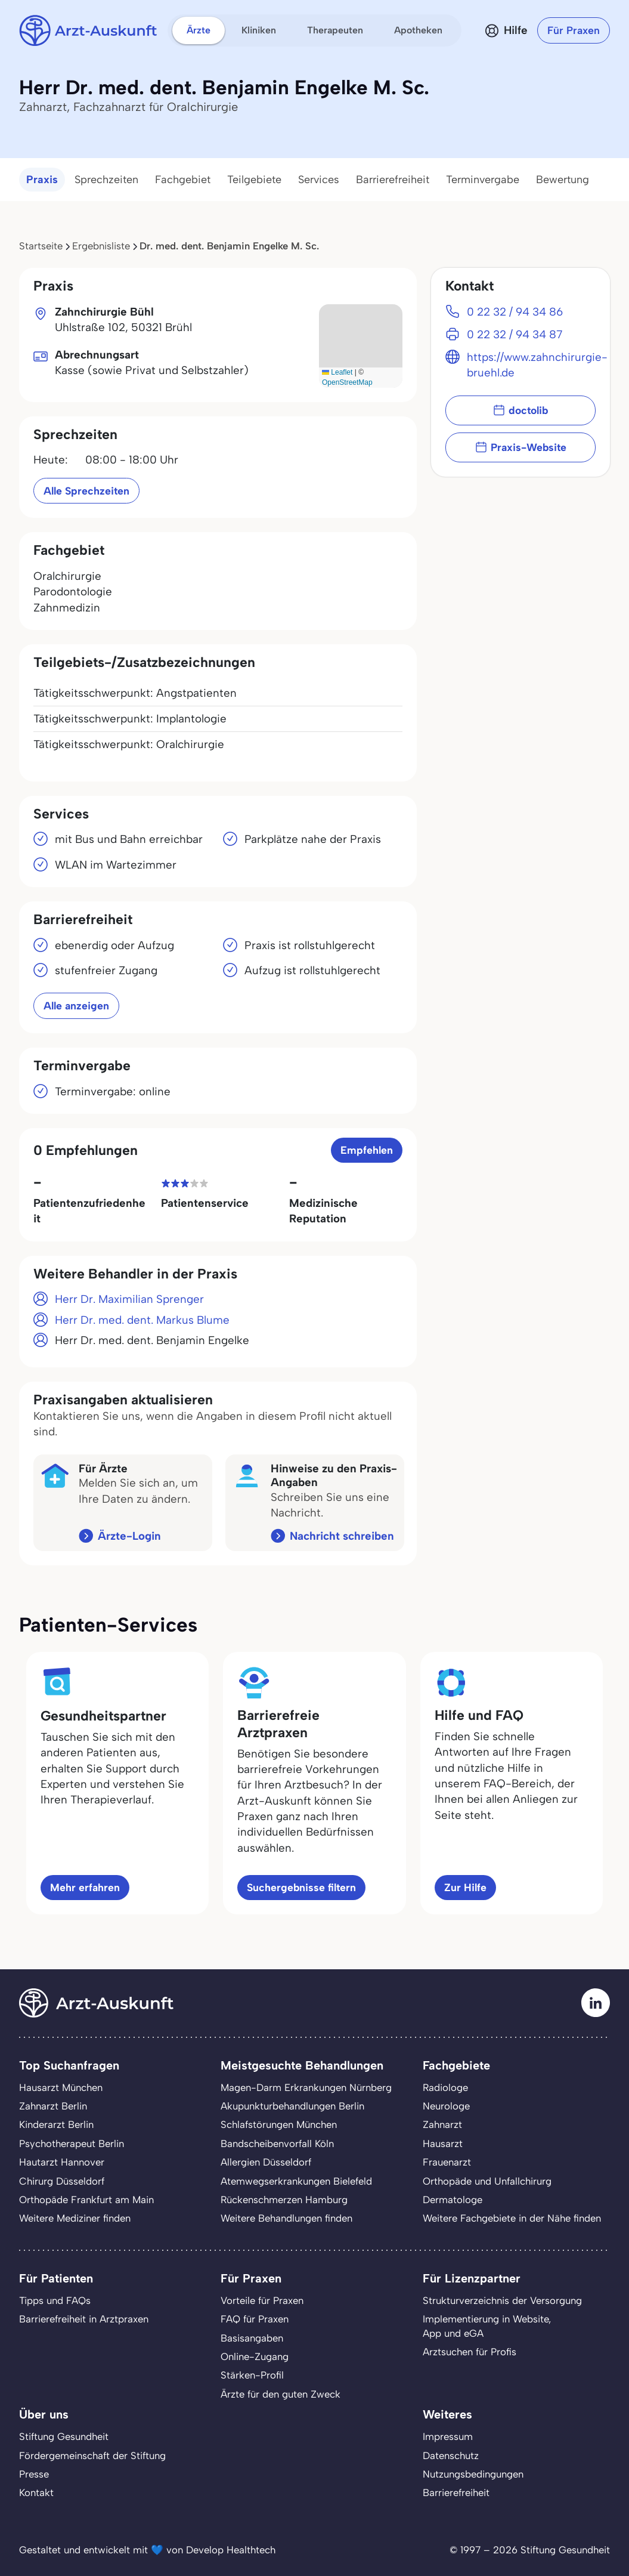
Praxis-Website (520, 447)
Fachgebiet (182, 179)
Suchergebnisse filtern (301, 1887)
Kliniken (258, 30)
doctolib (520, 410)
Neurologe (446, 2106)
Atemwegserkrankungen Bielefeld (296, 2181)
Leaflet (337, 372)
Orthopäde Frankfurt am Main (86, 2200)
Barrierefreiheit (392, 179)
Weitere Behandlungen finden (286, 2218)
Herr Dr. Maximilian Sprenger (129, 1299)
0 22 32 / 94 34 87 (514, 334)
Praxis (42, 179)
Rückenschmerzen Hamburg (284, 2200)
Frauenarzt (447, 2162)
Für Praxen (573, 30)
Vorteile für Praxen (262, 2300)
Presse (34, 2474)
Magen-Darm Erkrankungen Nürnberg (306, 2087)
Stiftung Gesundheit (64, 2436)
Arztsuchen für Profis (469, 2352)
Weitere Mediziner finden (75, 2218)
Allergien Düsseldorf (266, 2162)
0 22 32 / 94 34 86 (515, 312)
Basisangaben (252, 2338)
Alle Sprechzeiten (86, 490)
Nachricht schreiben (342, 1536)
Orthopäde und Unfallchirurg (487, 2181)
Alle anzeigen (76, 1005)
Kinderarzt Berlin (56, 2124)
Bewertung (562, 179)
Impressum (448, 2436)
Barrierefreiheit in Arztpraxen (83, 2319)
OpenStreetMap (347, 382)
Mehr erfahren (85, 1887)
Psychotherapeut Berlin (71, 2143)
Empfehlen (366, 1150)
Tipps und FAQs (55, 2300)
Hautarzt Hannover (61, 2162)
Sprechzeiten (106, 179)
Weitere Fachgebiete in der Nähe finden (512, 2218)
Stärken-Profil (252, 2375)
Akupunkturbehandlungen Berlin (292, 2106)
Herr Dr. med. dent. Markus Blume (142, 1320)
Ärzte (198, 30)
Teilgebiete (254, 179)
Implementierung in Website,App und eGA (487, 2326)
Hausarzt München (61, 2087)
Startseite (41, 246)
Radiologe (445, 2087)
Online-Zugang (255, 2356)
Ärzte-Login (129, 1536)
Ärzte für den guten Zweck (280, 2394)
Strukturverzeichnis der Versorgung (502, 2300)
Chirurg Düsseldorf (61, 2181)
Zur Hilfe (465, 1887)
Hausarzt (443, 2143)
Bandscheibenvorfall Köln (277, 2143)
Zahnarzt (442, 2124)
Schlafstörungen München (279, 2124)
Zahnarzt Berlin (53, 2106)
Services (318, 179)
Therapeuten (335, 30)
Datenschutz (451, 2455)
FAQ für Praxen (255, 2319)
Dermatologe (452, 2200)
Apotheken (418, 30)
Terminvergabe (482, 179)
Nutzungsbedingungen (473, 2474)
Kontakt (36, 2492)
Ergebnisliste (101, 246)
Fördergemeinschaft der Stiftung (92, 2455)
